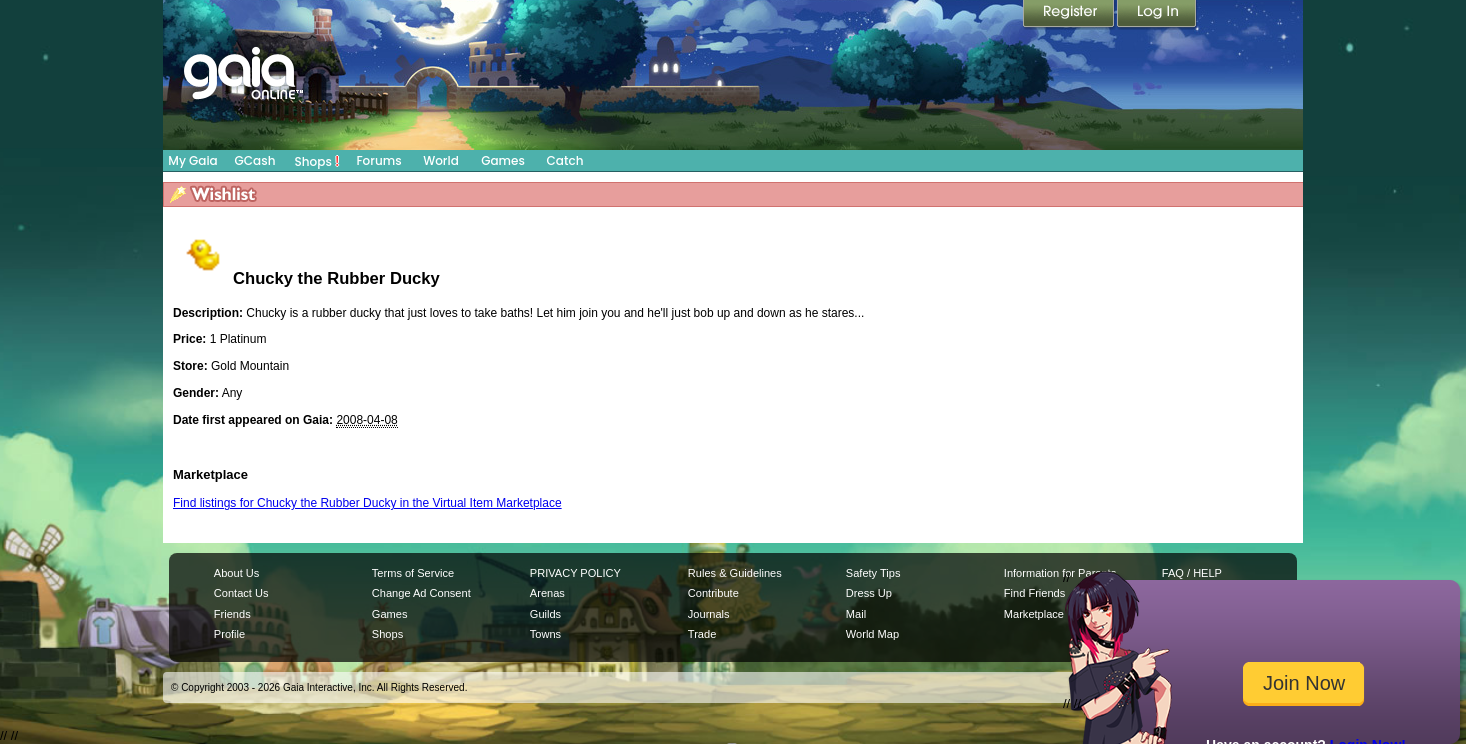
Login (1157, 15)
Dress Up (869, 593)
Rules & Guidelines (735, 573)
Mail (856, 614)
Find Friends (1034, 593)
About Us (236, 573)
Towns (545, 634)
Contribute (713, 593)
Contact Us (241, 593)
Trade (702, 634)
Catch (565, 160)
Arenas (547, 593)
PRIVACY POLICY (575, 573)
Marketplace (1034, 614)
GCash (255, 160)
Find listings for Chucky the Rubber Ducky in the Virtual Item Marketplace (367, 503)
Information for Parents (1060, 573)
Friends (232, 614)
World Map (872, 634)
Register (1070, 15)
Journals (709, 614)
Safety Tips (873, 573)
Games (503, 160)
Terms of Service (413, 573)
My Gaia (192, 160)
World (441, 160)
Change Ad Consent (421, 593)
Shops (317, 161)
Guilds (545, 614)
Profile (229, 634)
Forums (378, 160)
